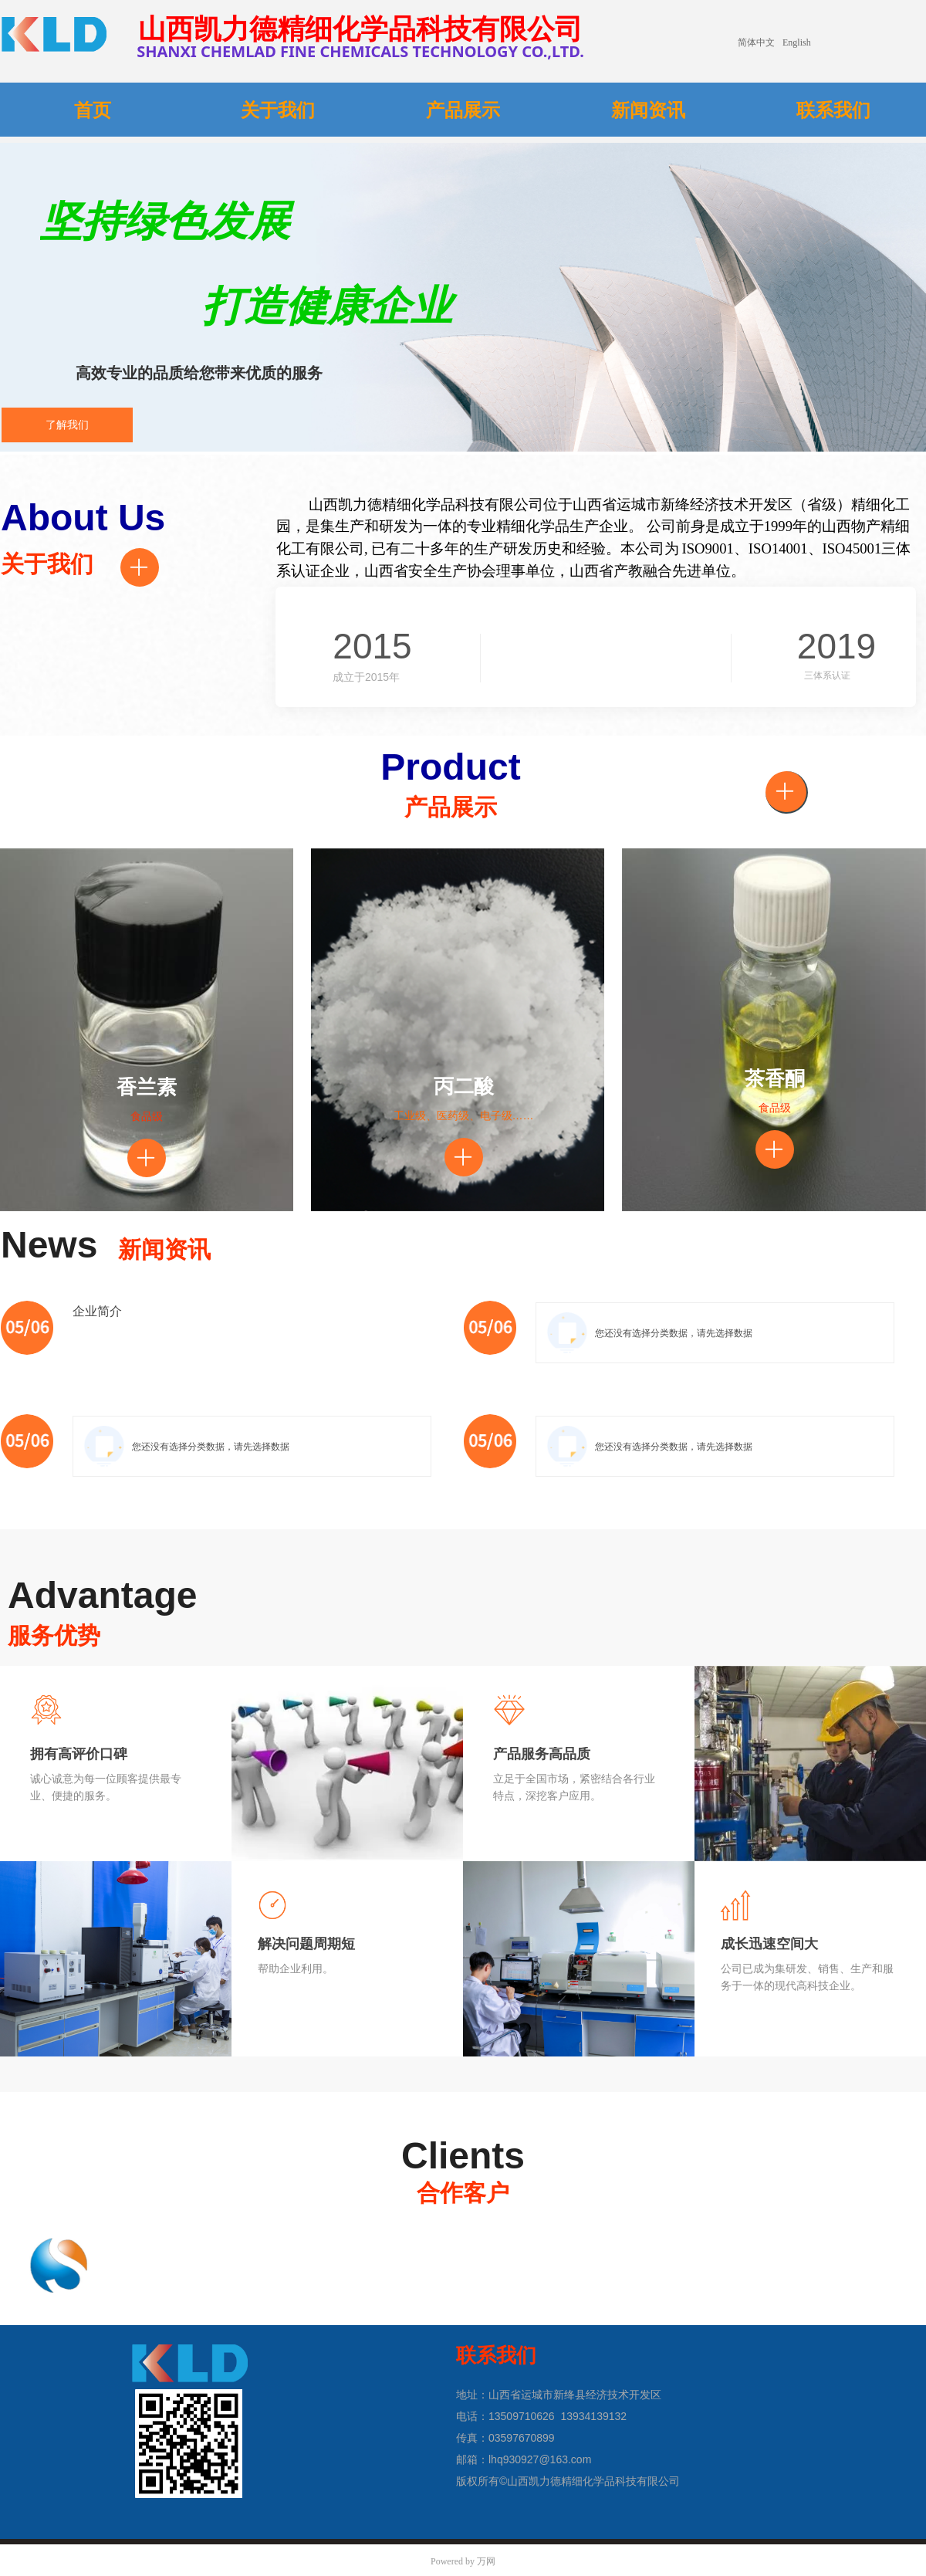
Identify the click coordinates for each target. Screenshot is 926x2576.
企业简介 (97, 1311)
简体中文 (756, 42)
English (796, 42)
